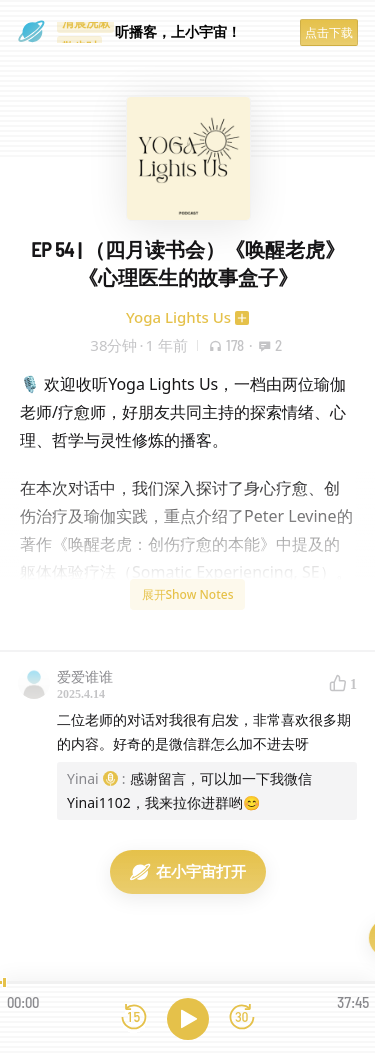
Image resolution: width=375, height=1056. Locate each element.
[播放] (188, 1019)
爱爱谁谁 (85, 676)
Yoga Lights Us (178, 317)
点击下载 (329, 32)
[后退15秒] (134, 1018)
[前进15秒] (242, 1018)
